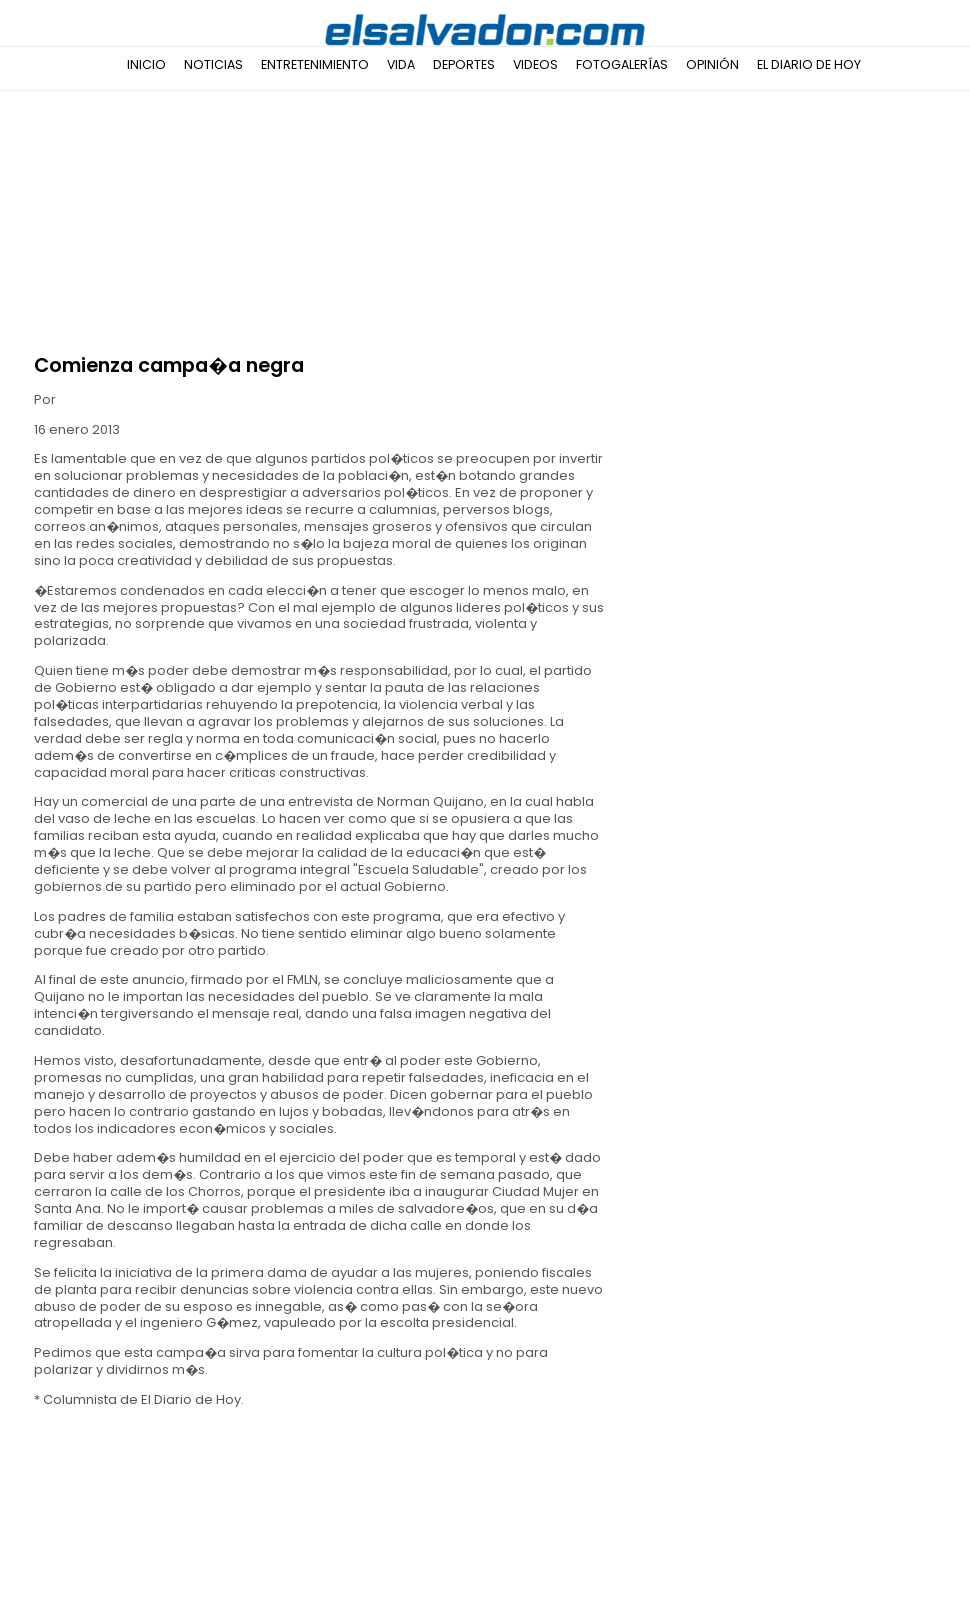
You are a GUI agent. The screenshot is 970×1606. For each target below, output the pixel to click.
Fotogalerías (622, 64)
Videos (535, 64)
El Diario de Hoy (809, 64)
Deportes (464, 64)
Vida (401, 64)
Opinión (712, 64)
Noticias (213, 64)
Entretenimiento (315, 64)
